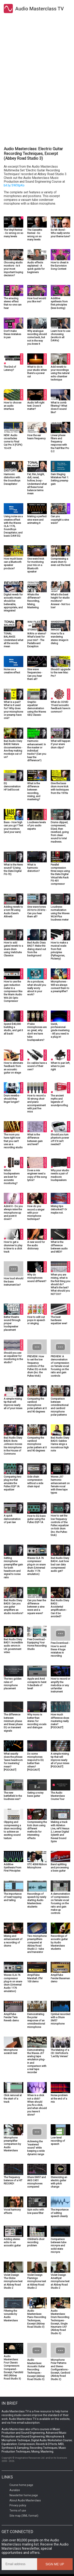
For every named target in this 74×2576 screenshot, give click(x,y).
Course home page (21, 2485)
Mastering (47, 2451)
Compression (26, 2444)
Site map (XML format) (23, 2515)
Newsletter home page (23, 2495)
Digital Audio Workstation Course (51, 2440)
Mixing (35, 2451)
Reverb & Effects (46, 2444)
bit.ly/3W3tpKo (14, 185)
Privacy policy (17, 2505)
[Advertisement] (37, 54)
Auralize (14, 2490)
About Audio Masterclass (25, 2500)
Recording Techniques (43, 2447)
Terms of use (17, 2510)
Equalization (9, 2444)
